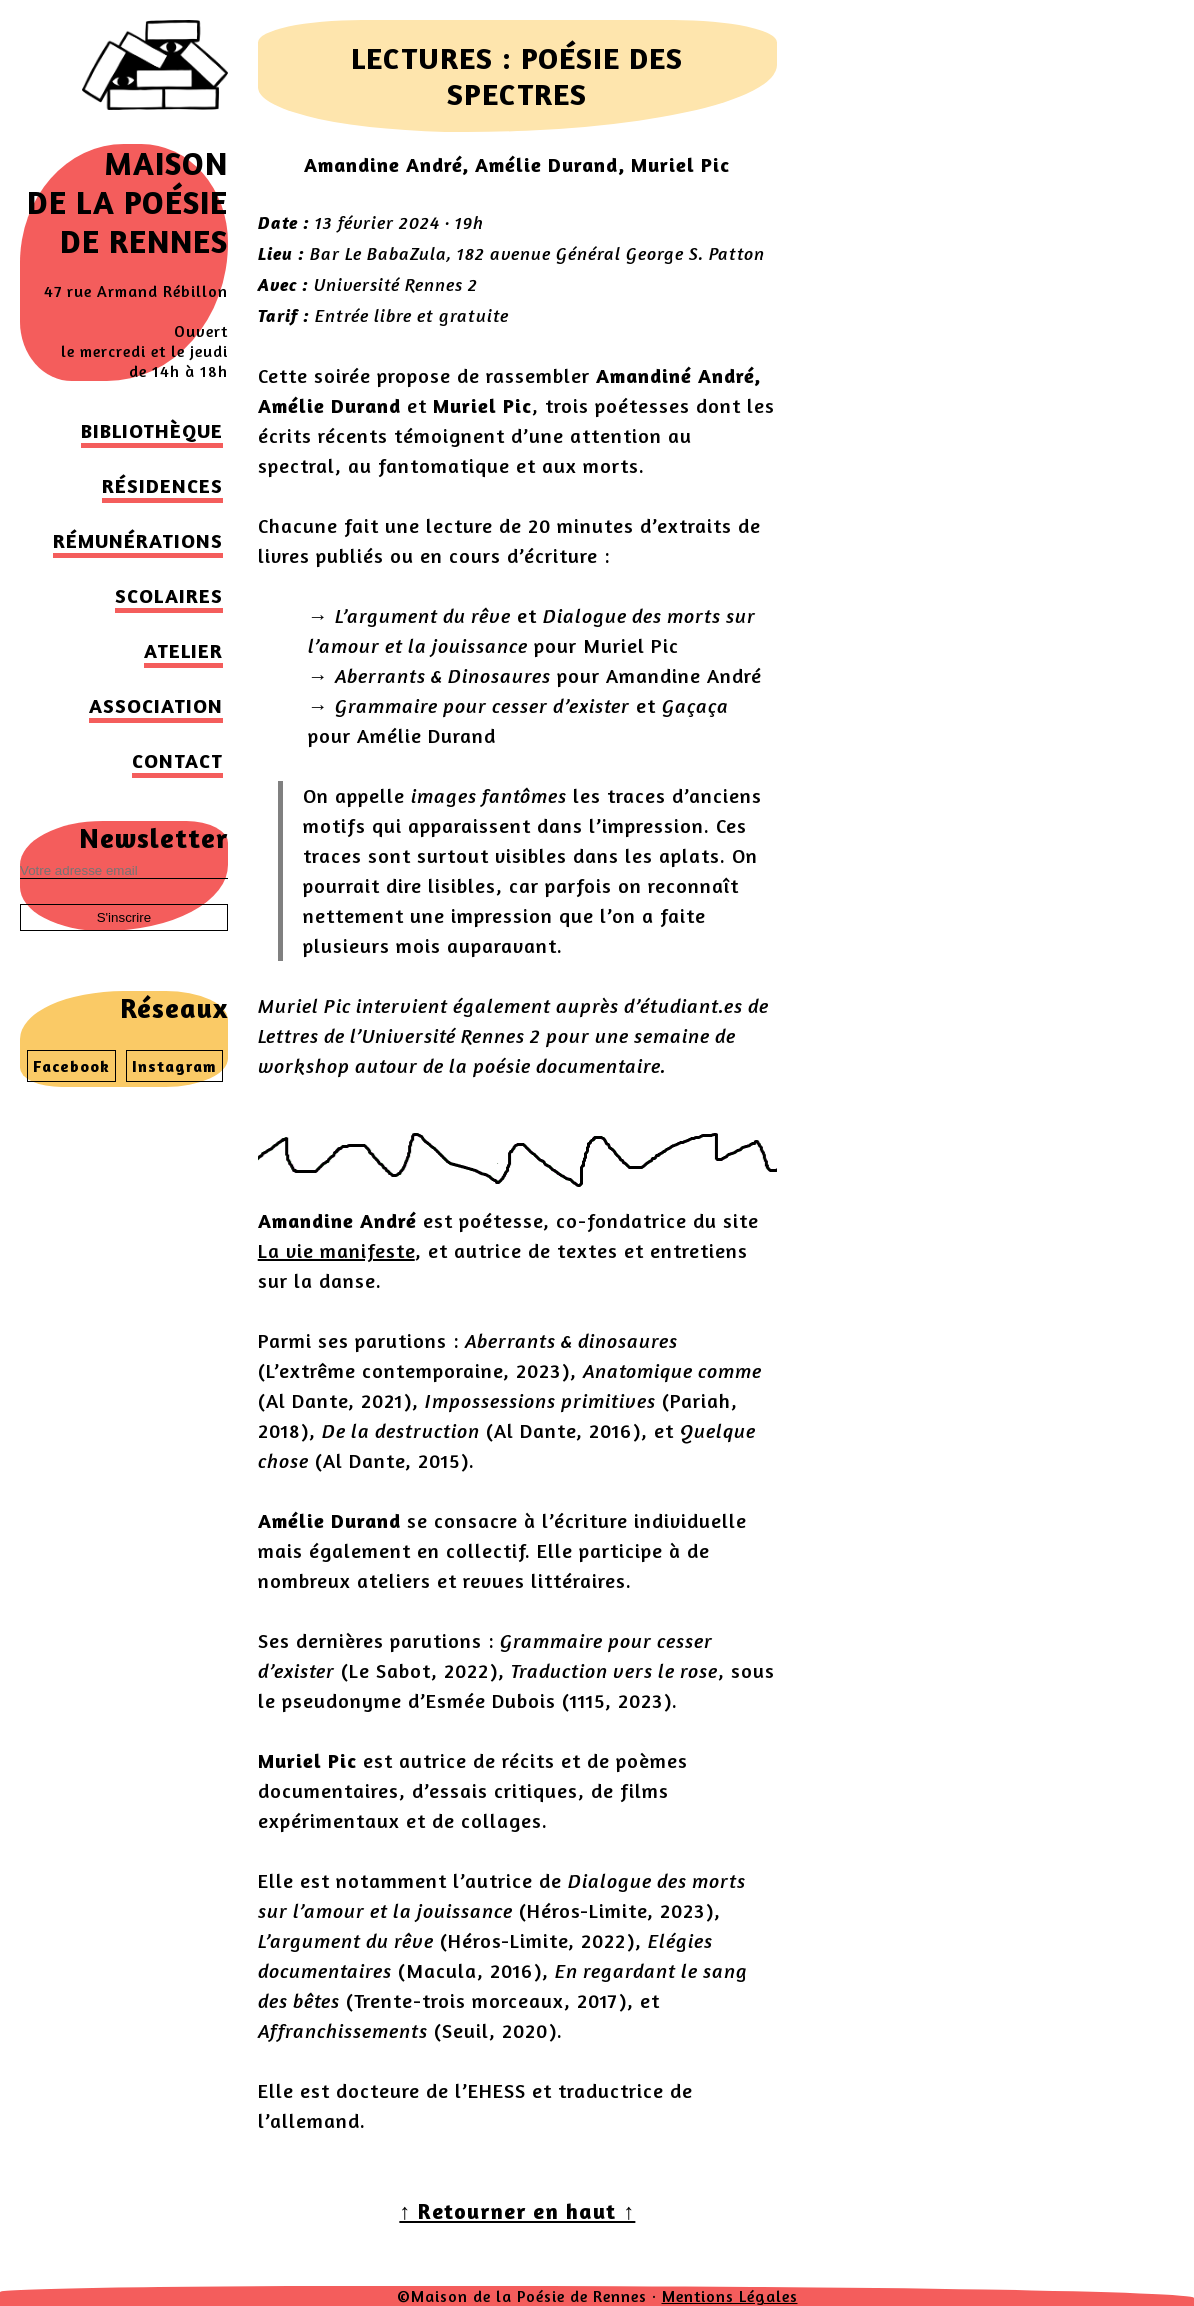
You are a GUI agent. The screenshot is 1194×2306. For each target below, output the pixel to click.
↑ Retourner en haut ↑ (517, 2211)
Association (156, 705)
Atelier (183, 650)
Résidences (162, 485)
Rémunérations (138, 540)
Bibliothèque (152, 430)
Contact (177, 760)
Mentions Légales (730, 2296)
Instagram (174, 1066)
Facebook (71, 1066)
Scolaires (169, 595)
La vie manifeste (336, 1250)
